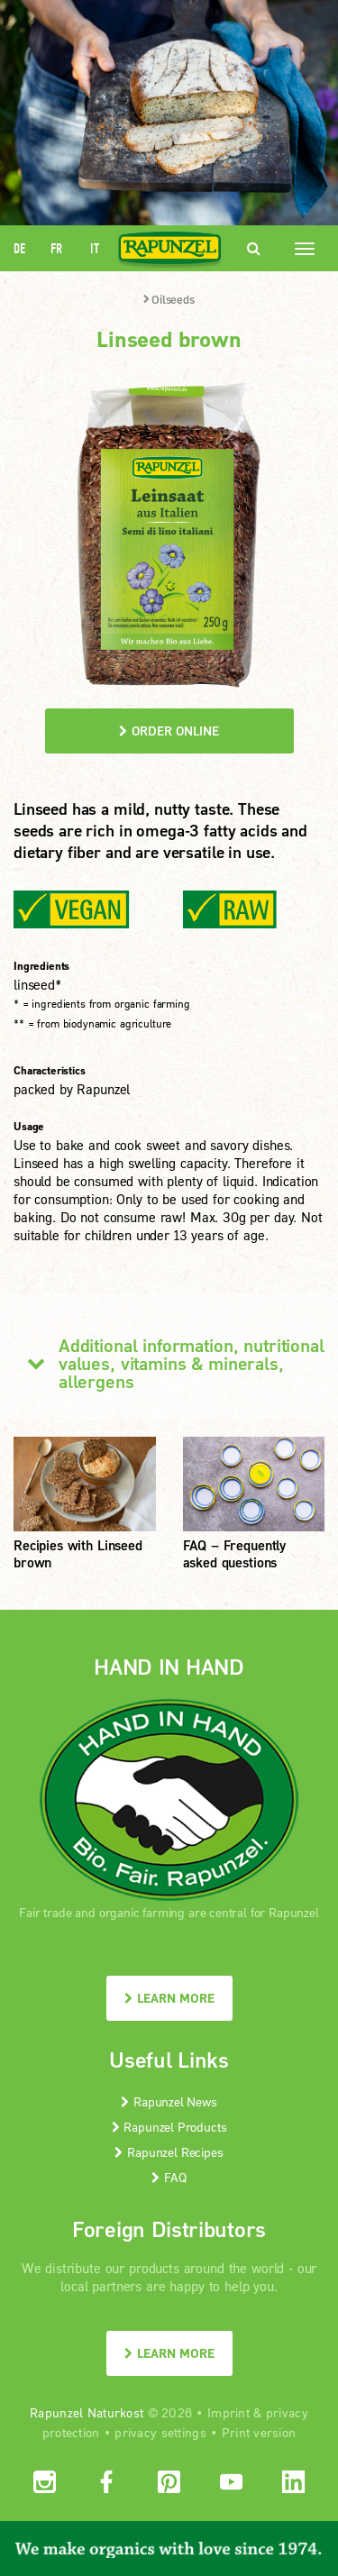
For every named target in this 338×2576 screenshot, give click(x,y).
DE (19, 248)
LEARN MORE (169, 1997)
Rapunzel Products (169, 2126)
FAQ (169, 2177)
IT (94, 248)
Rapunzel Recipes (168, 2152)
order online (169, 730)
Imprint (228, 2412)
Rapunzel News (169, 2101)
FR (56, 248)
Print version (259, 2432)
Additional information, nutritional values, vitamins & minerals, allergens (169, 1363)
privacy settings (160, 2432)
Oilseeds (169, 299)
